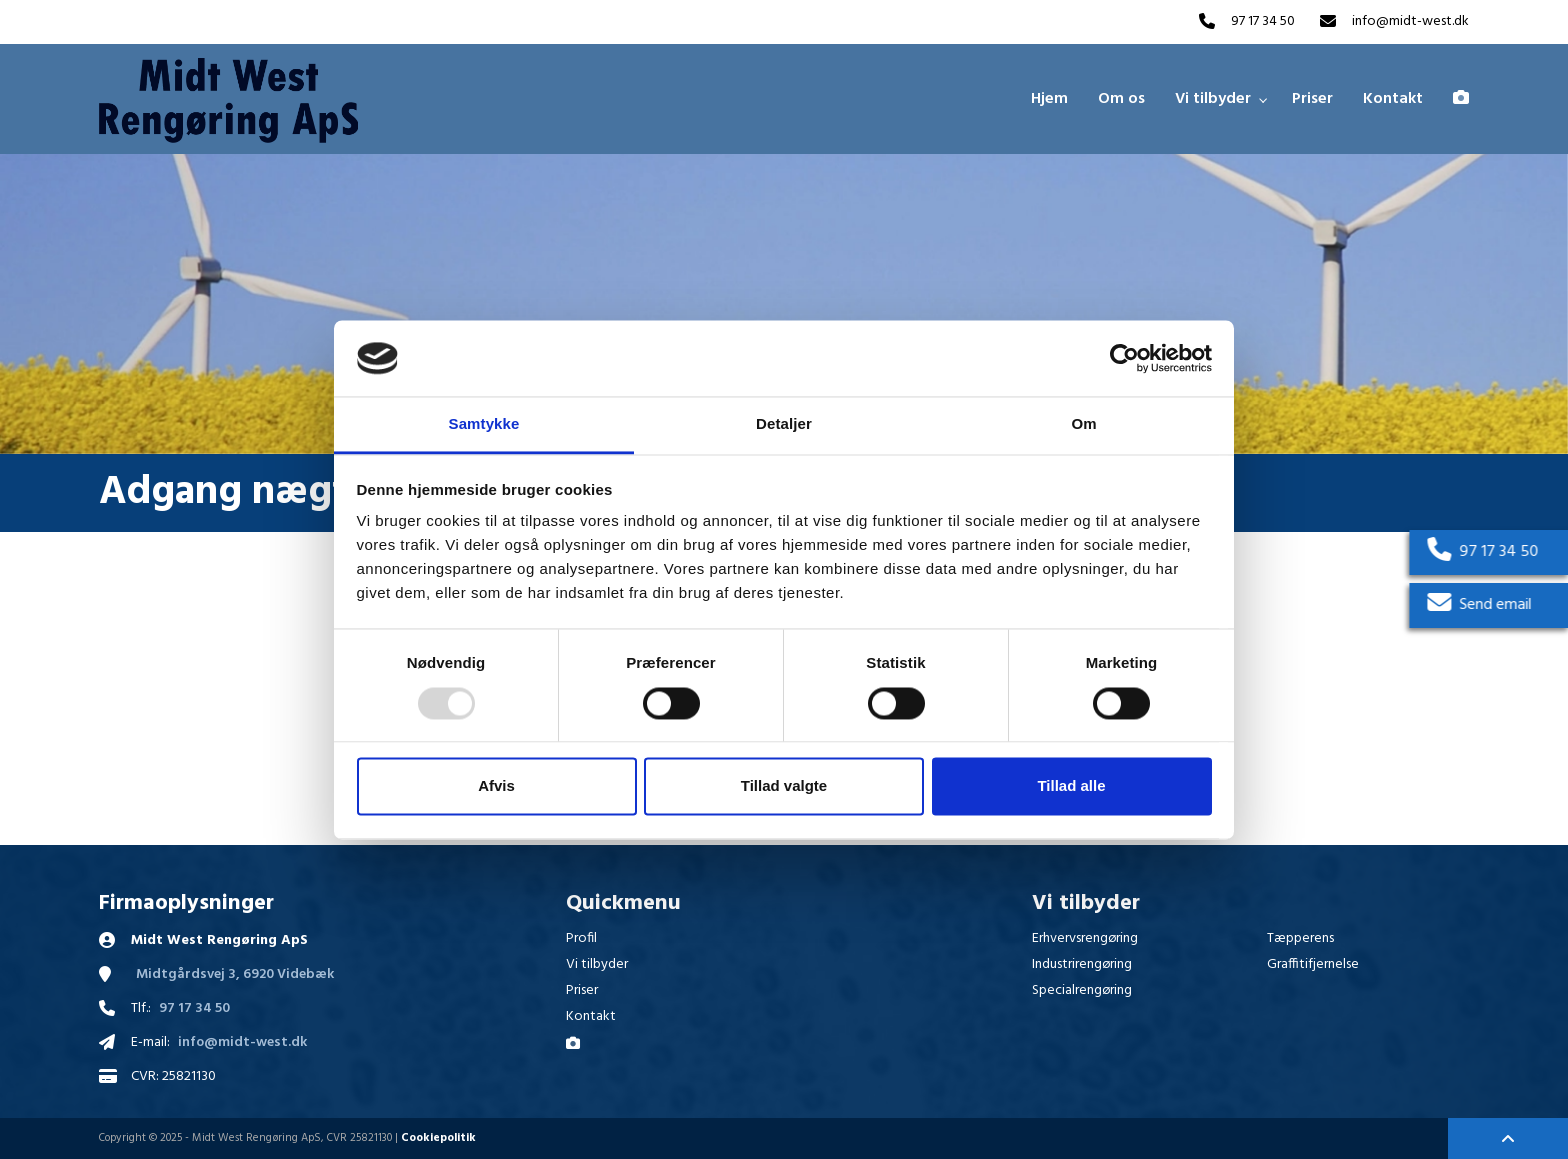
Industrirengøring (1082, 964)
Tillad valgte (784, 786)
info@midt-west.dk (1410, 22)
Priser (582, 990)
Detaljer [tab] (784, 424)
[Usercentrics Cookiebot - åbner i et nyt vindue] (1124, 358)
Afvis (496, 786)
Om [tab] (1083, 424)
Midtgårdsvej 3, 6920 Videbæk (235, 975)
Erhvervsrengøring (1085, 938)
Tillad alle (1071, 786)
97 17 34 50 (1263, 22)
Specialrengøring (1082, 990)
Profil (581, 938)
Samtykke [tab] (484, 424)
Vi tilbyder (597, 964)
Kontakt (591, 1016)
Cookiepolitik (438, 1138)
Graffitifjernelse (1313, 964)
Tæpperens (1300, 938)
